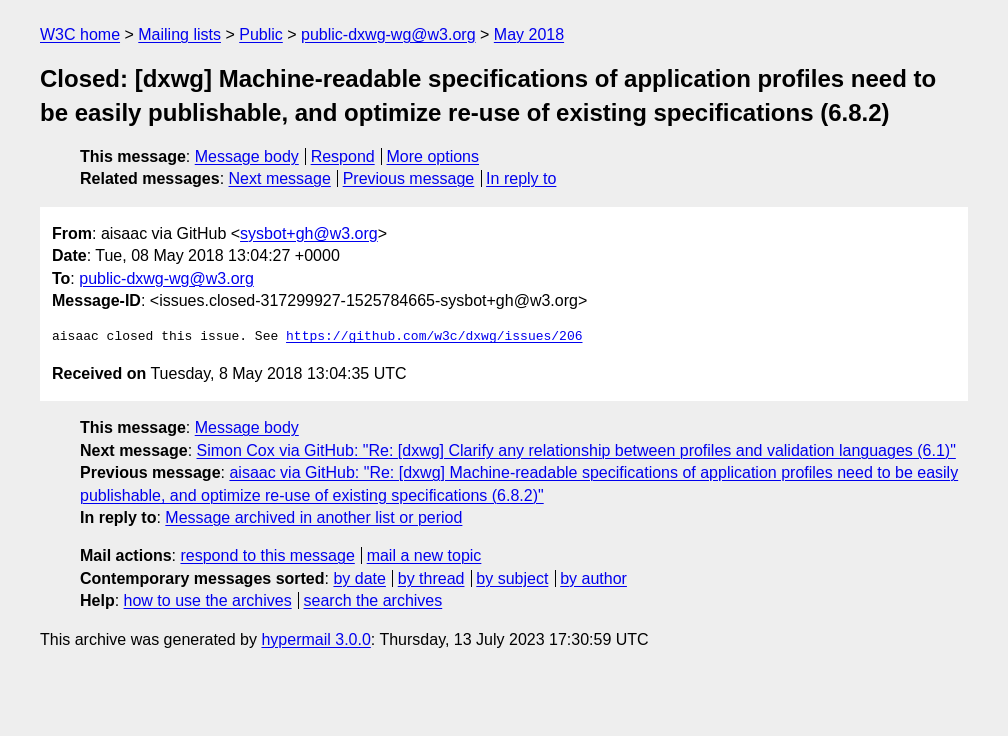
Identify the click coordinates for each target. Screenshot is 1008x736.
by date (359, 578)
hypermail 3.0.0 (315, 639)
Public (261, 34)
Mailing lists (179, 34)
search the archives (373, 600)
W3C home (80, 34)
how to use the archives (208, 600)
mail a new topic (424, 555)
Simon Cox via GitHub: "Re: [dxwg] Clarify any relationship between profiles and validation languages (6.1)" (576, 450)
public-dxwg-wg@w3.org (388, 34)
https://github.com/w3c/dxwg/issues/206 (434, 337)
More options (433, 156)
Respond (343, 156)
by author (593, 578)
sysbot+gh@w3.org (309, 233)
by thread (431, 578)
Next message (280, 178)
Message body (247, 156)
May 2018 (529, 34)
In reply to (521, 178)
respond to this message (267, 555)
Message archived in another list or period (313, 517)
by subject (512, 578)
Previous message (409, 178)
